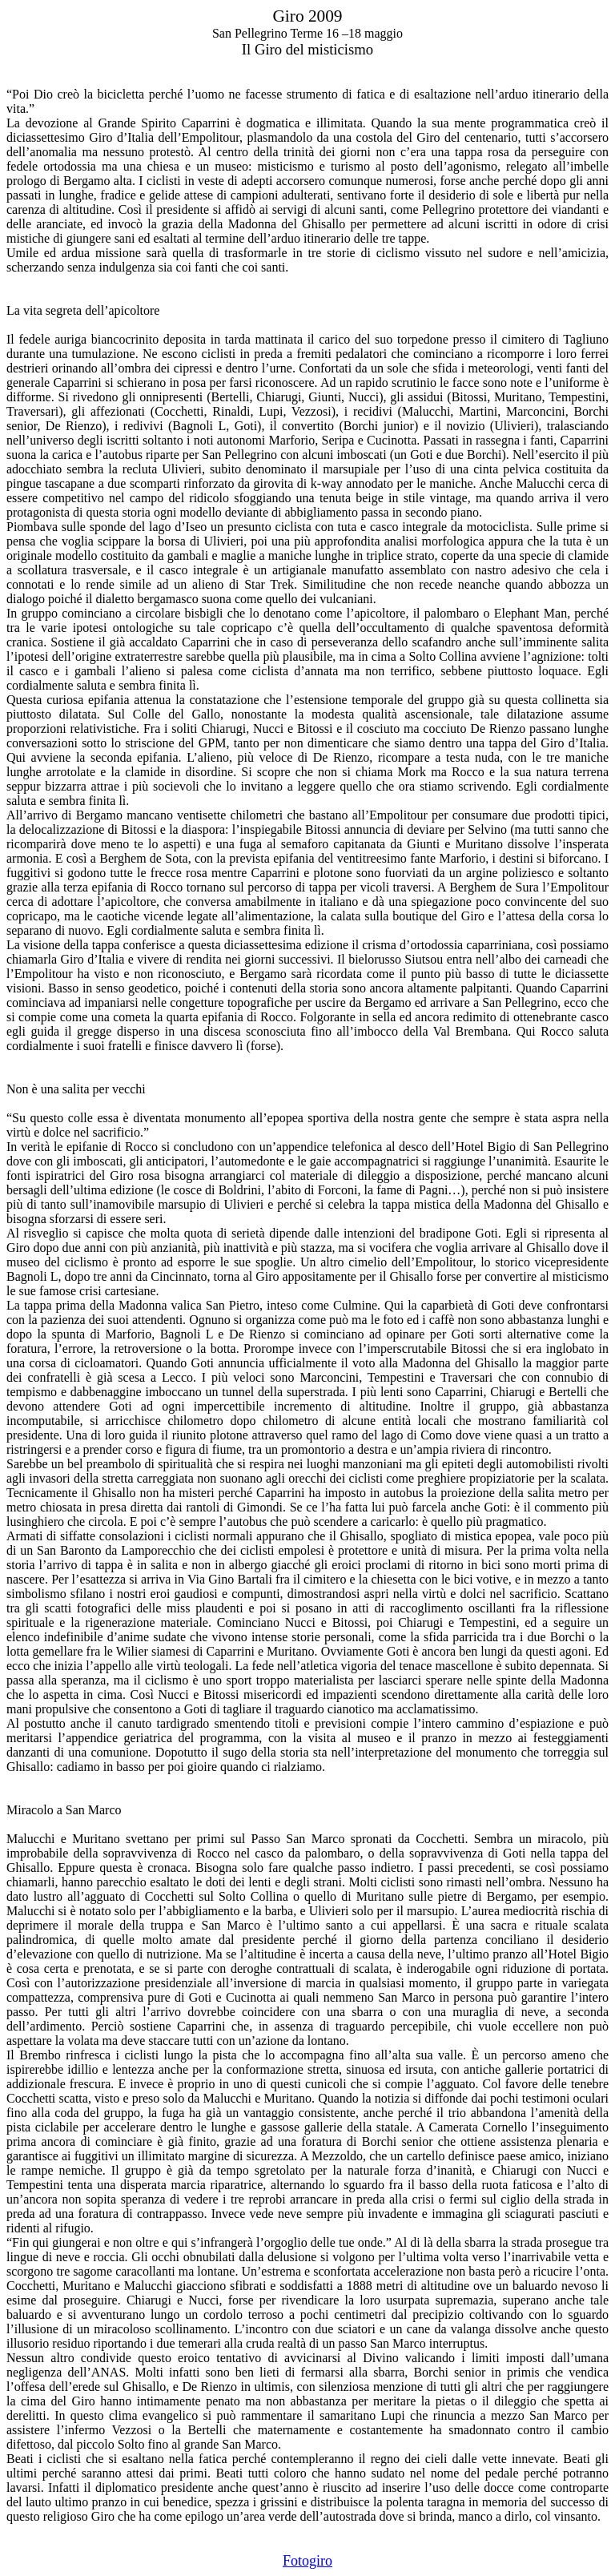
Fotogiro (307, 2561)
